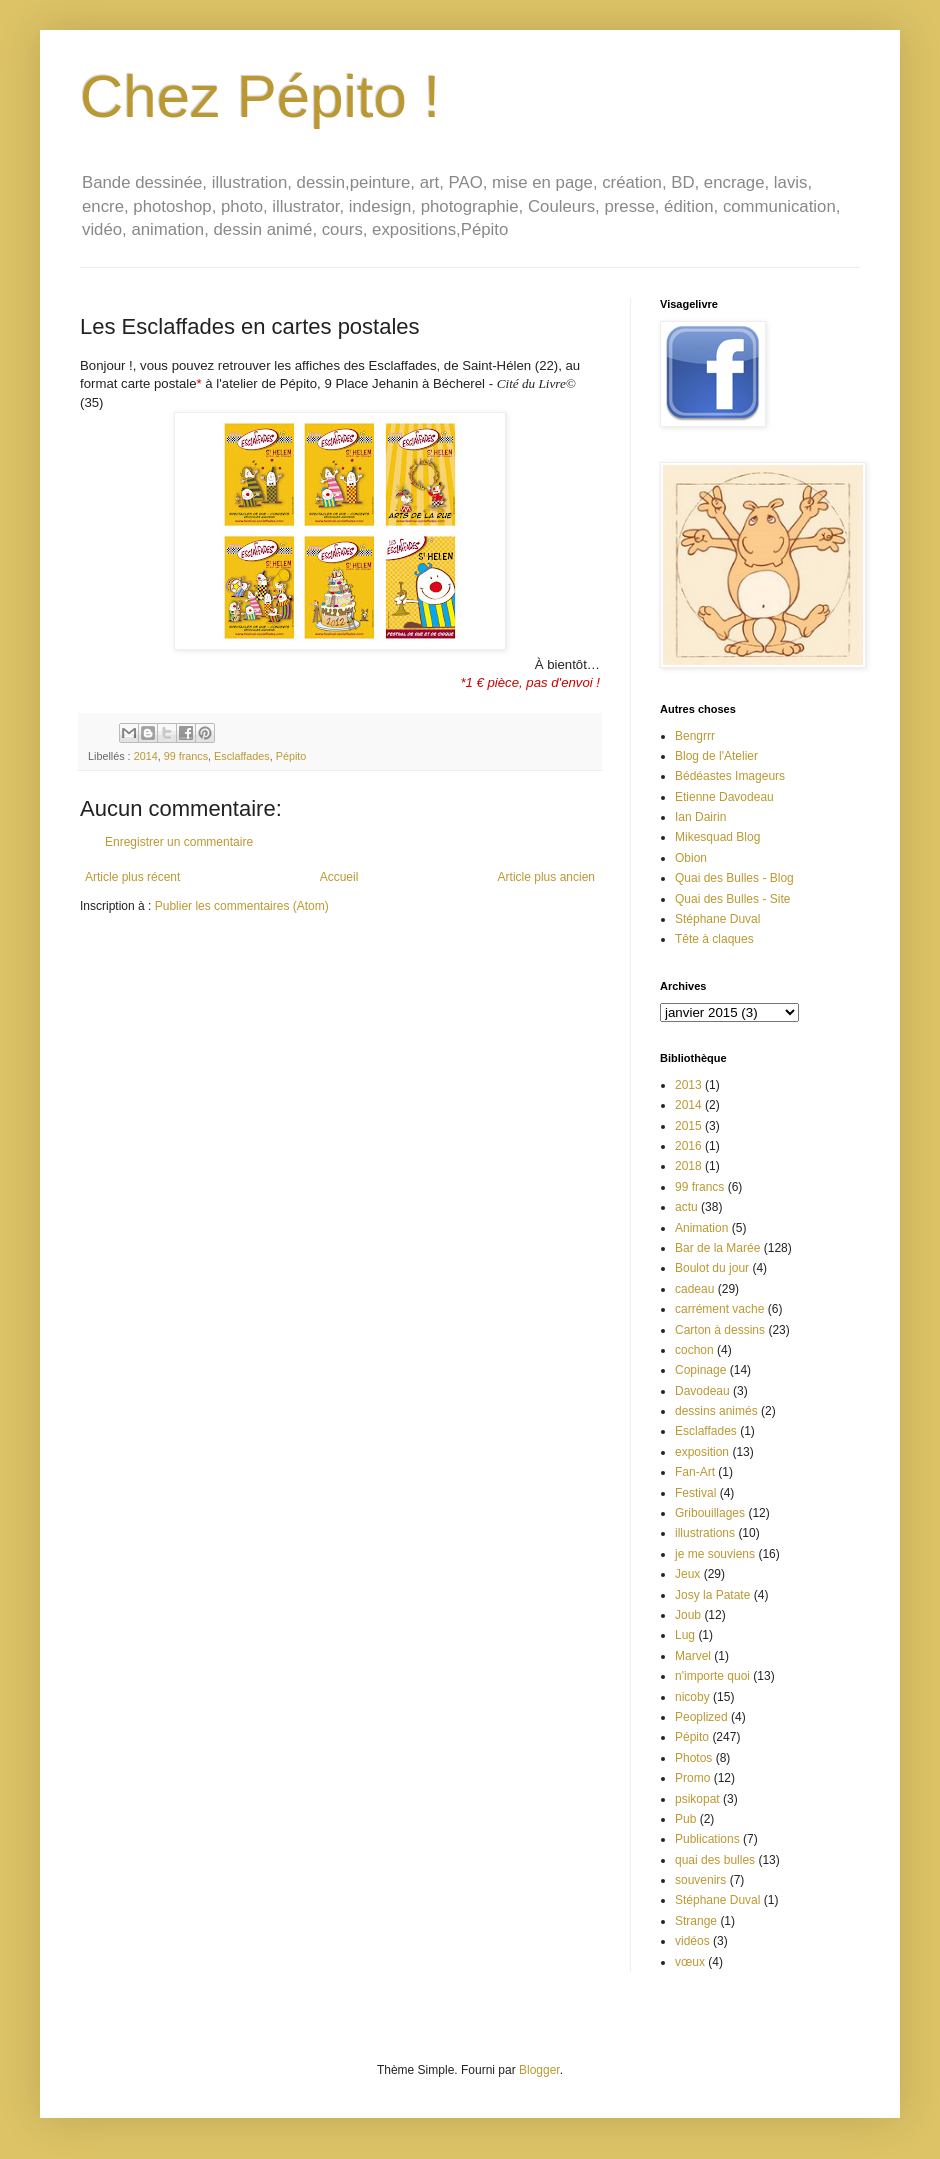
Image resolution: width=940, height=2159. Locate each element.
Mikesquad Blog (717, 837)
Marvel (693, 1656)
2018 (688, 1166)
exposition (702, 1452)
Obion (691, 858)
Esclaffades (242, 756)
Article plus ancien (546, 877)
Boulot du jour (712, 1268)
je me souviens (715, 1554)
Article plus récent (132, 877)
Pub (685, 1819)
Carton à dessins (720, 1330)
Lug (685, 1635)
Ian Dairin (700, 817)
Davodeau (702, 1391)
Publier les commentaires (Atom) (242, 906)
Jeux (687, 1574)
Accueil (339, 877)
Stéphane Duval (717, 919)
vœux (690, 1962)
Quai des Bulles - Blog (734, 878)
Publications (707, 1839)
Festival (695, 1493)
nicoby (692, 1697)
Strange (696, 1921)
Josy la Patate (712, 1595)
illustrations (705, 1533)
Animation (701, 1228)
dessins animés (716, 1411)
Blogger (539, 2070)
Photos (693, 1758)
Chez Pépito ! (260, 96)
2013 (688, 1085)
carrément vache (719, 1309)
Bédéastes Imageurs (730, 776)
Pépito (291, 756)
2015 (688, 1126)
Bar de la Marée (717, 1248)
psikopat (697, 1799)
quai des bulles (715, 1860)
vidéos (692, 1941)
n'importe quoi (712, 1676)
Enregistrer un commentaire (179, 842)
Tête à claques (714, 939)
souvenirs (700, 1880)
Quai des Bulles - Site (732, 899)
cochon (694, 1350)
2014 (146, 756)
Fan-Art (695, 1472)
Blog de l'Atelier (716, 756)
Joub (688, 1615)
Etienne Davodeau (724, 797)
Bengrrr (695, 736)
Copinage (700, 1370)
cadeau (694, 1289)
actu (686, 1207)
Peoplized (701, 1717)
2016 (688, 1146)
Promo (692, 1778)
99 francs (186, 756)
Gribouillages (710, 1513)
